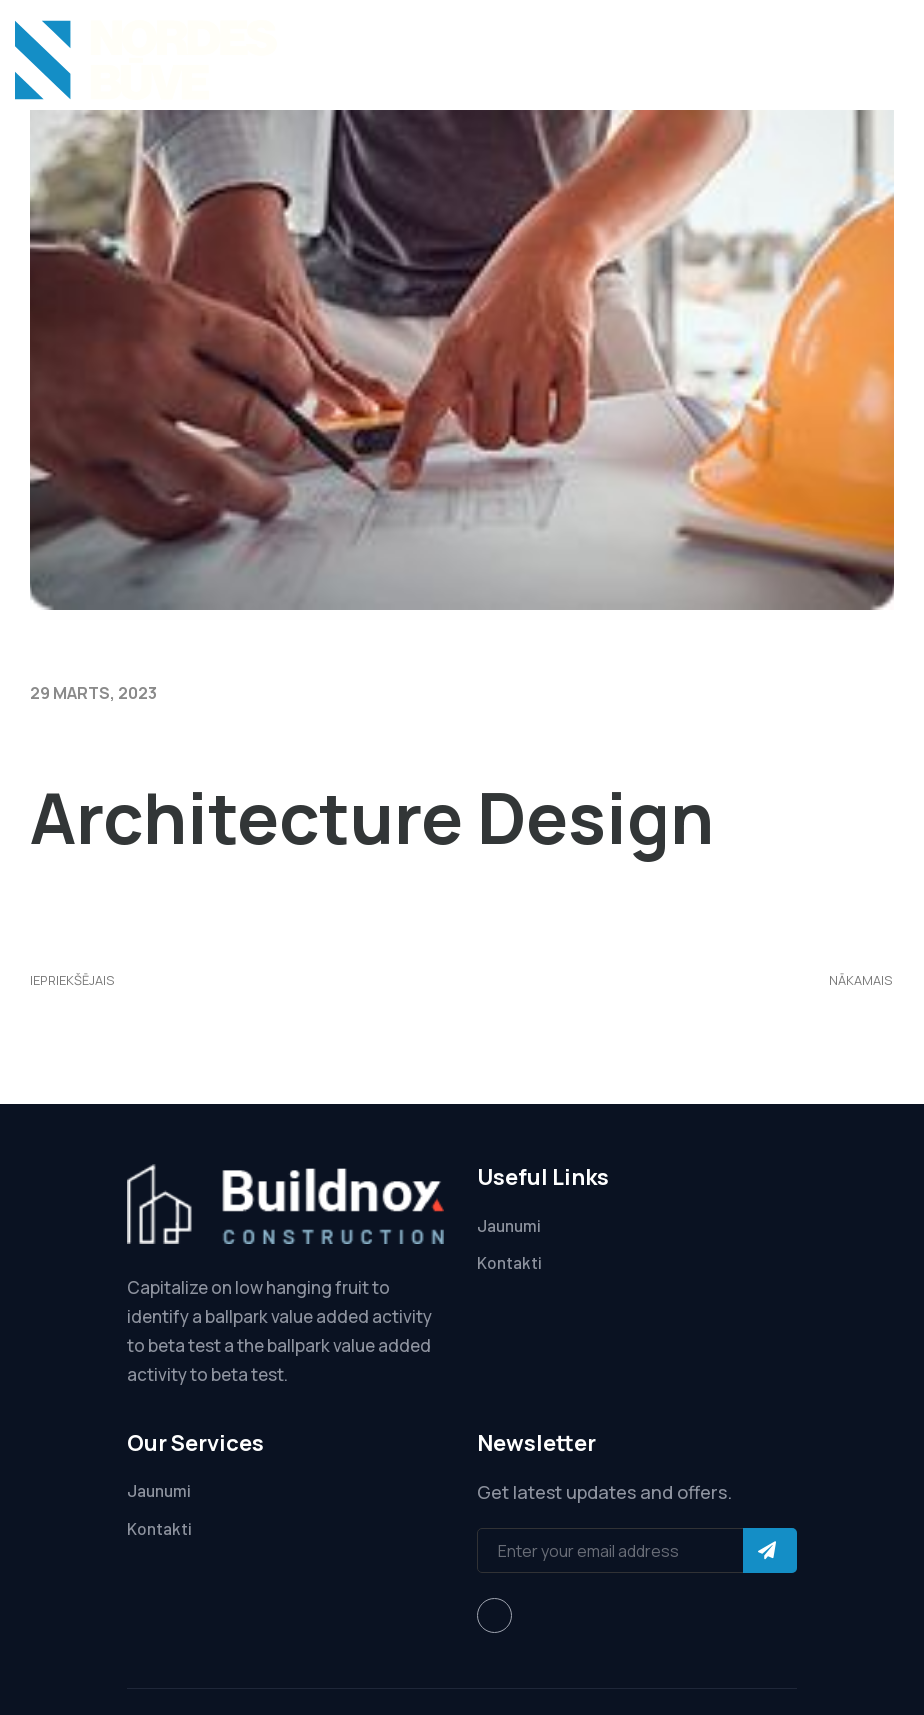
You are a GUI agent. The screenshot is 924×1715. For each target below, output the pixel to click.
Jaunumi (509, 1225)
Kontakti (509, 1262)
